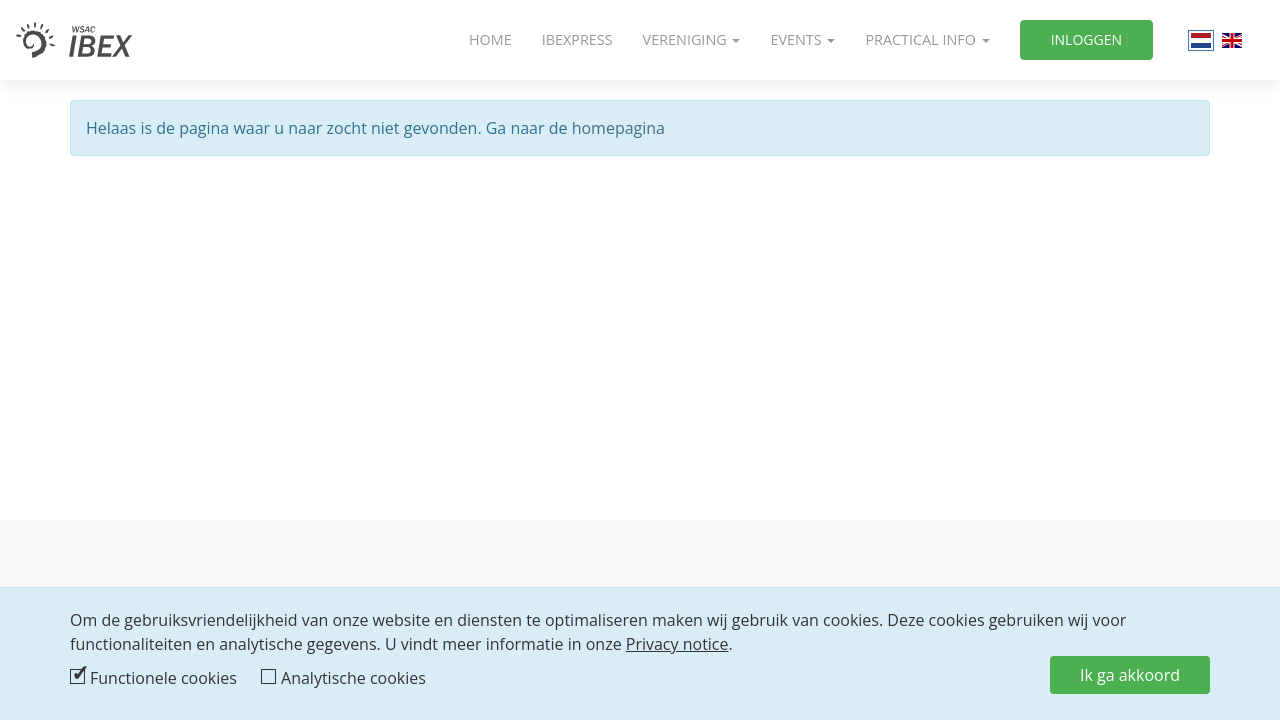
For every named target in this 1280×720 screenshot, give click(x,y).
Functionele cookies (163, 678)
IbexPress (577, 39)
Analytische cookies (353, 678)
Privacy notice (677, 644)
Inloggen (1086, 39)
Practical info (927, 39)
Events (802, 39)
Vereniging (692, 39)
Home (490, 39)
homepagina (618, 128)
